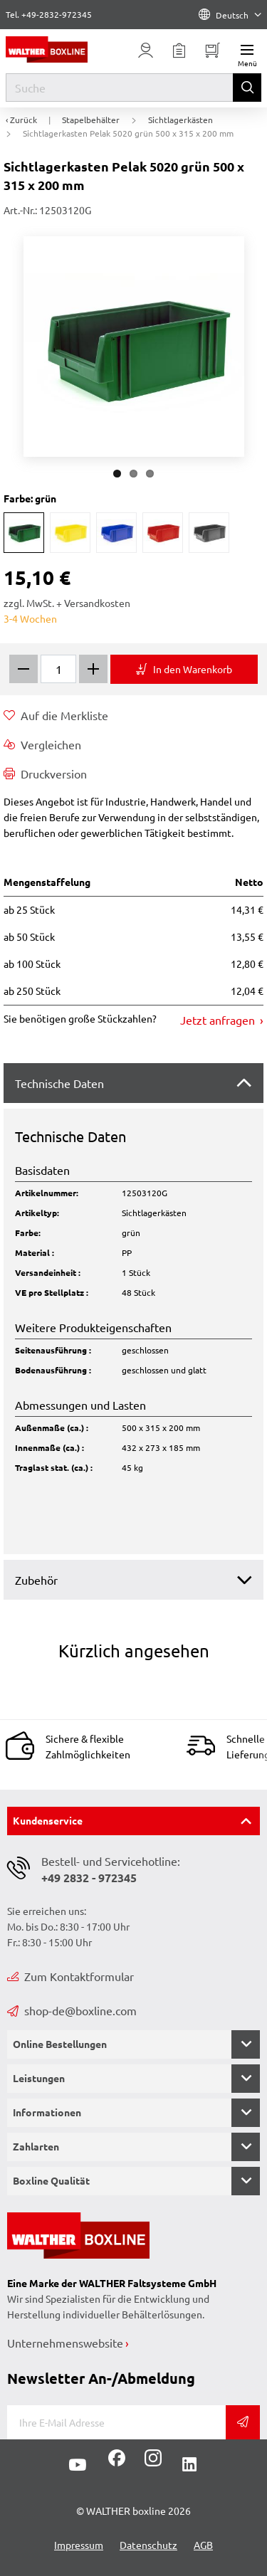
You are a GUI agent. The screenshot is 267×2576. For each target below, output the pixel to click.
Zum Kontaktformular (70, 1976)
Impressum (78, 2544)
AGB (203, 2544)
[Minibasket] (213, 50)
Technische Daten (59, 1083)
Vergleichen (42, 744)
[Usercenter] (146, 50)
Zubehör (36, 1580)
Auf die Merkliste (56, 715)
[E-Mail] (116, 2422)
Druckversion (45, 773)
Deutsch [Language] (230, 15)
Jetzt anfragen (219, 1020)
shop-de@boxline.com (72, 2010)
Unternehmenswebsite (65, 2342)
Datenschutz (148, 2544)
